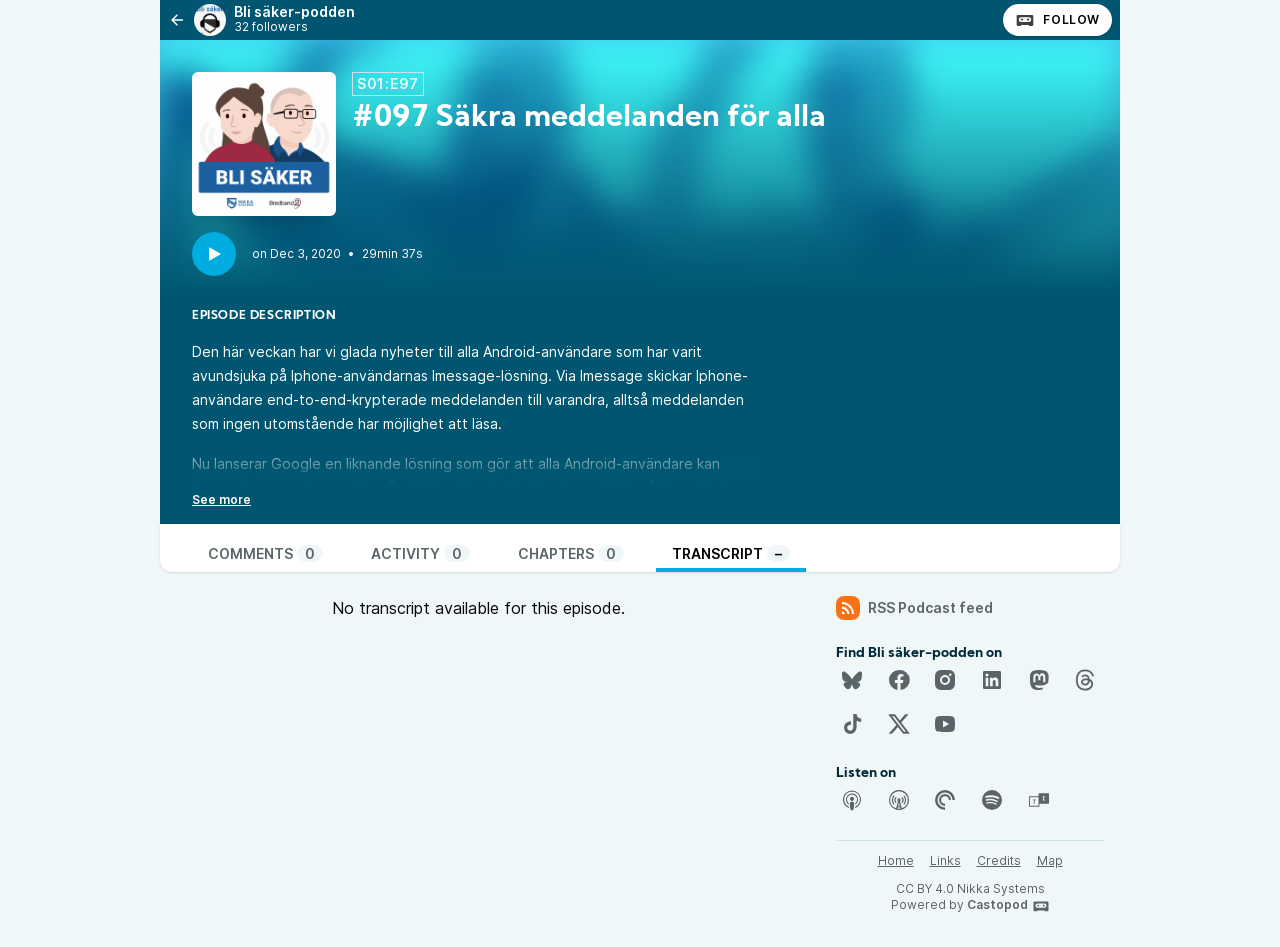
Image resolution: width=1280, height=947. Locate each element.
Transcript (731, 553)
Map (1050, 860)
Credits (999, 860)
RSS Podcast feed (914, 608)
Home (896, 860)
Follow (1057, 20)
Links (945, 860)
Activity (420, 553)
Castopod (1008, 906)
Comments (265, 553)
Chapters (571, 553)
